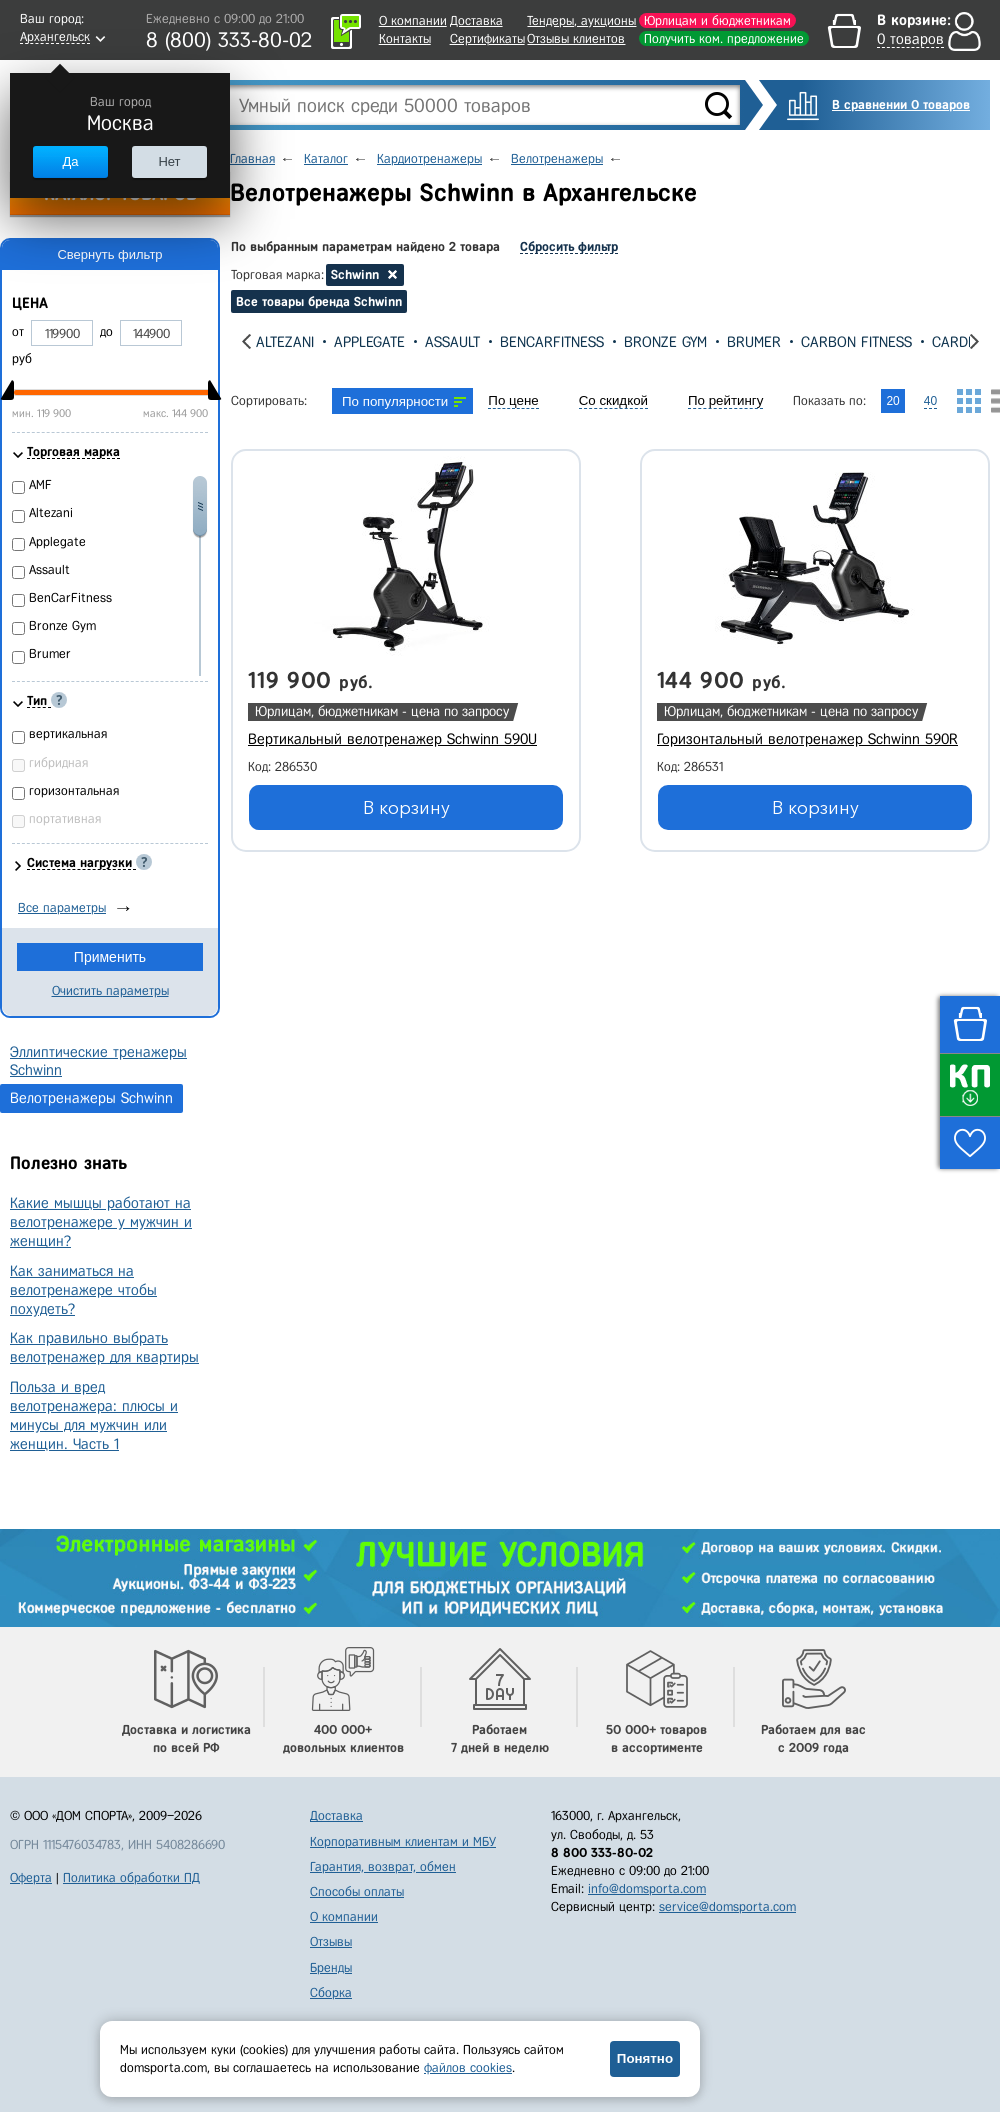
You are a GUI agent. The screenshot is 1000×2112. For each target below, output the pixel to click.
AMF (40, 484)
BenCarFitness (552, 342)
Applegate (369, 342)
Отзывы (331, 1941)
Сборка (331, 1992)
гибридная (58, 762)
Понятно (645, 2058)
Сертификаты (487, 38)
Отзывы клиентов (576, 38)
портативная (65, 818)
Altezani (285, 342)
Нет (169, 161)
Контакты (405, 38)
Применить (110, 957)
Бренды (331, 1967)
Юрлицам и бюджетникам (717, 20)
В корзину (406, 808)
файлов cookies (468, 2067)
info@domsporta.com (647, 1888)
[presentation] (246, 341)
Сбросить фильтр (569, 246)
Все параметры (62, 907)
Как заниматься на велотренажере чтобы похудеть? (83, 1290)
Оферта (31, 1877)
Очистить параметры (110, 990)
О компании (413, 20)
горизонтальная (74, 790)
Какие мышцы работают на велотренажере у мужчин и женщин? (101, 1222)
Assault (452, 342)
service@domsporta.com (727, 1906)
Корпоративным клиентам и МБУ (403, 1841)
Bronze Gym (665, 342)
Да (70, 161)
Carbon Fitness (856, 342)
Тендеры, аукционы (581, 20)
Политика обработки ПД (131, 1877)
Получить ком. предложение (724, 38)
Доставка (476, 20)
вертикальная (68, 733)
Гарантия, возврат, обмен (383, 1866)
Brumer (754, 342)
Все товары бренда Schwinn (319, 301)
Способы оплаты (357, 1891)
